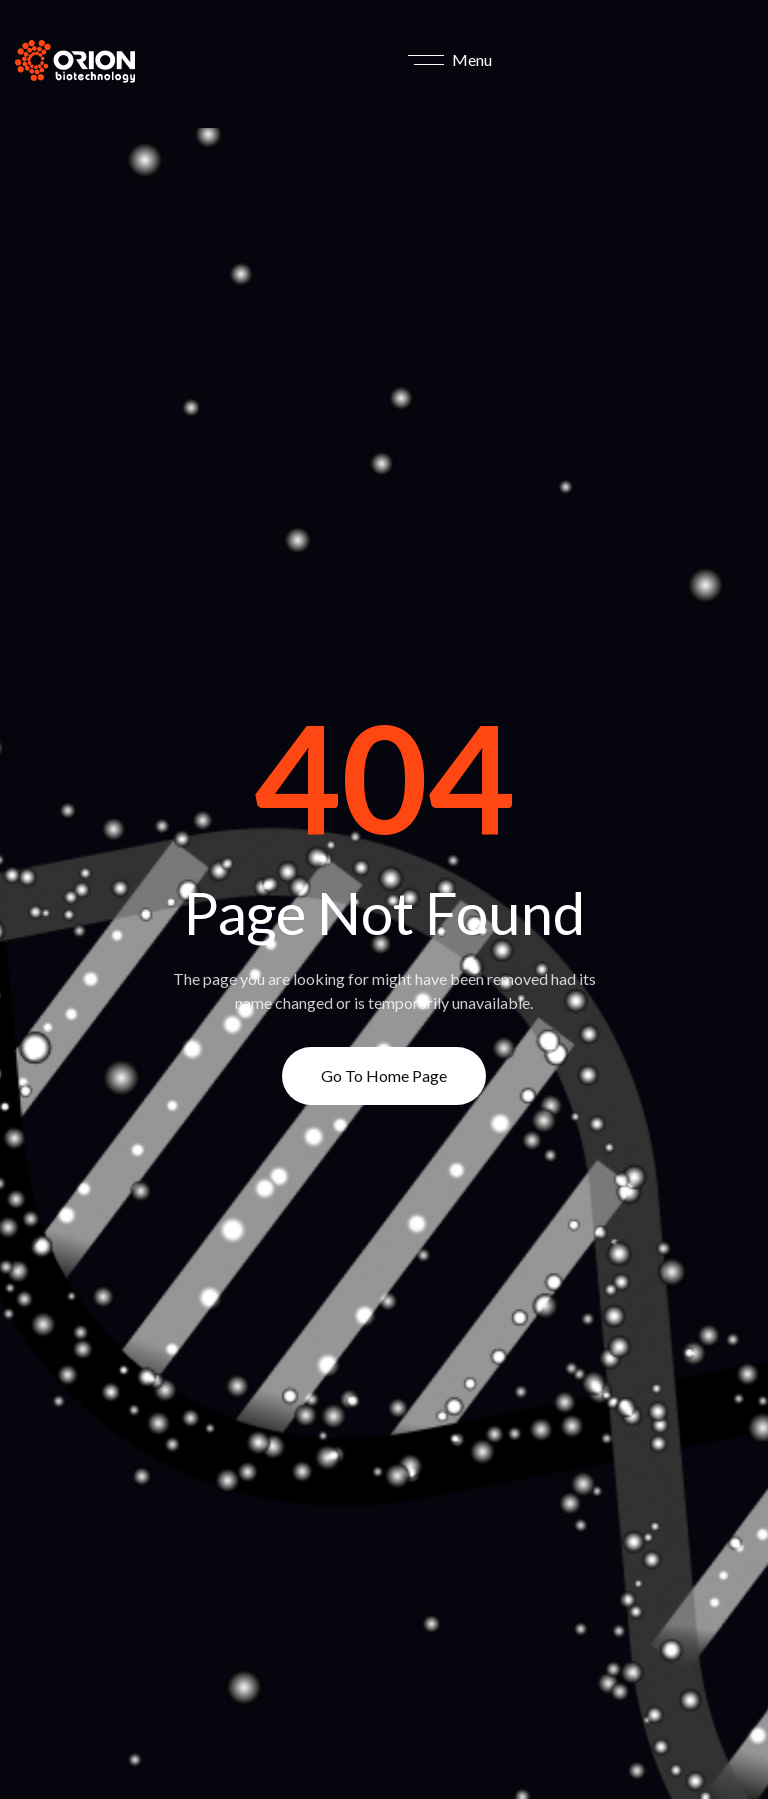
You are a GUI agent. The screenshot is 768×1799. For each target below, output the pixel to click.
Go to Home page (384, 1075)
